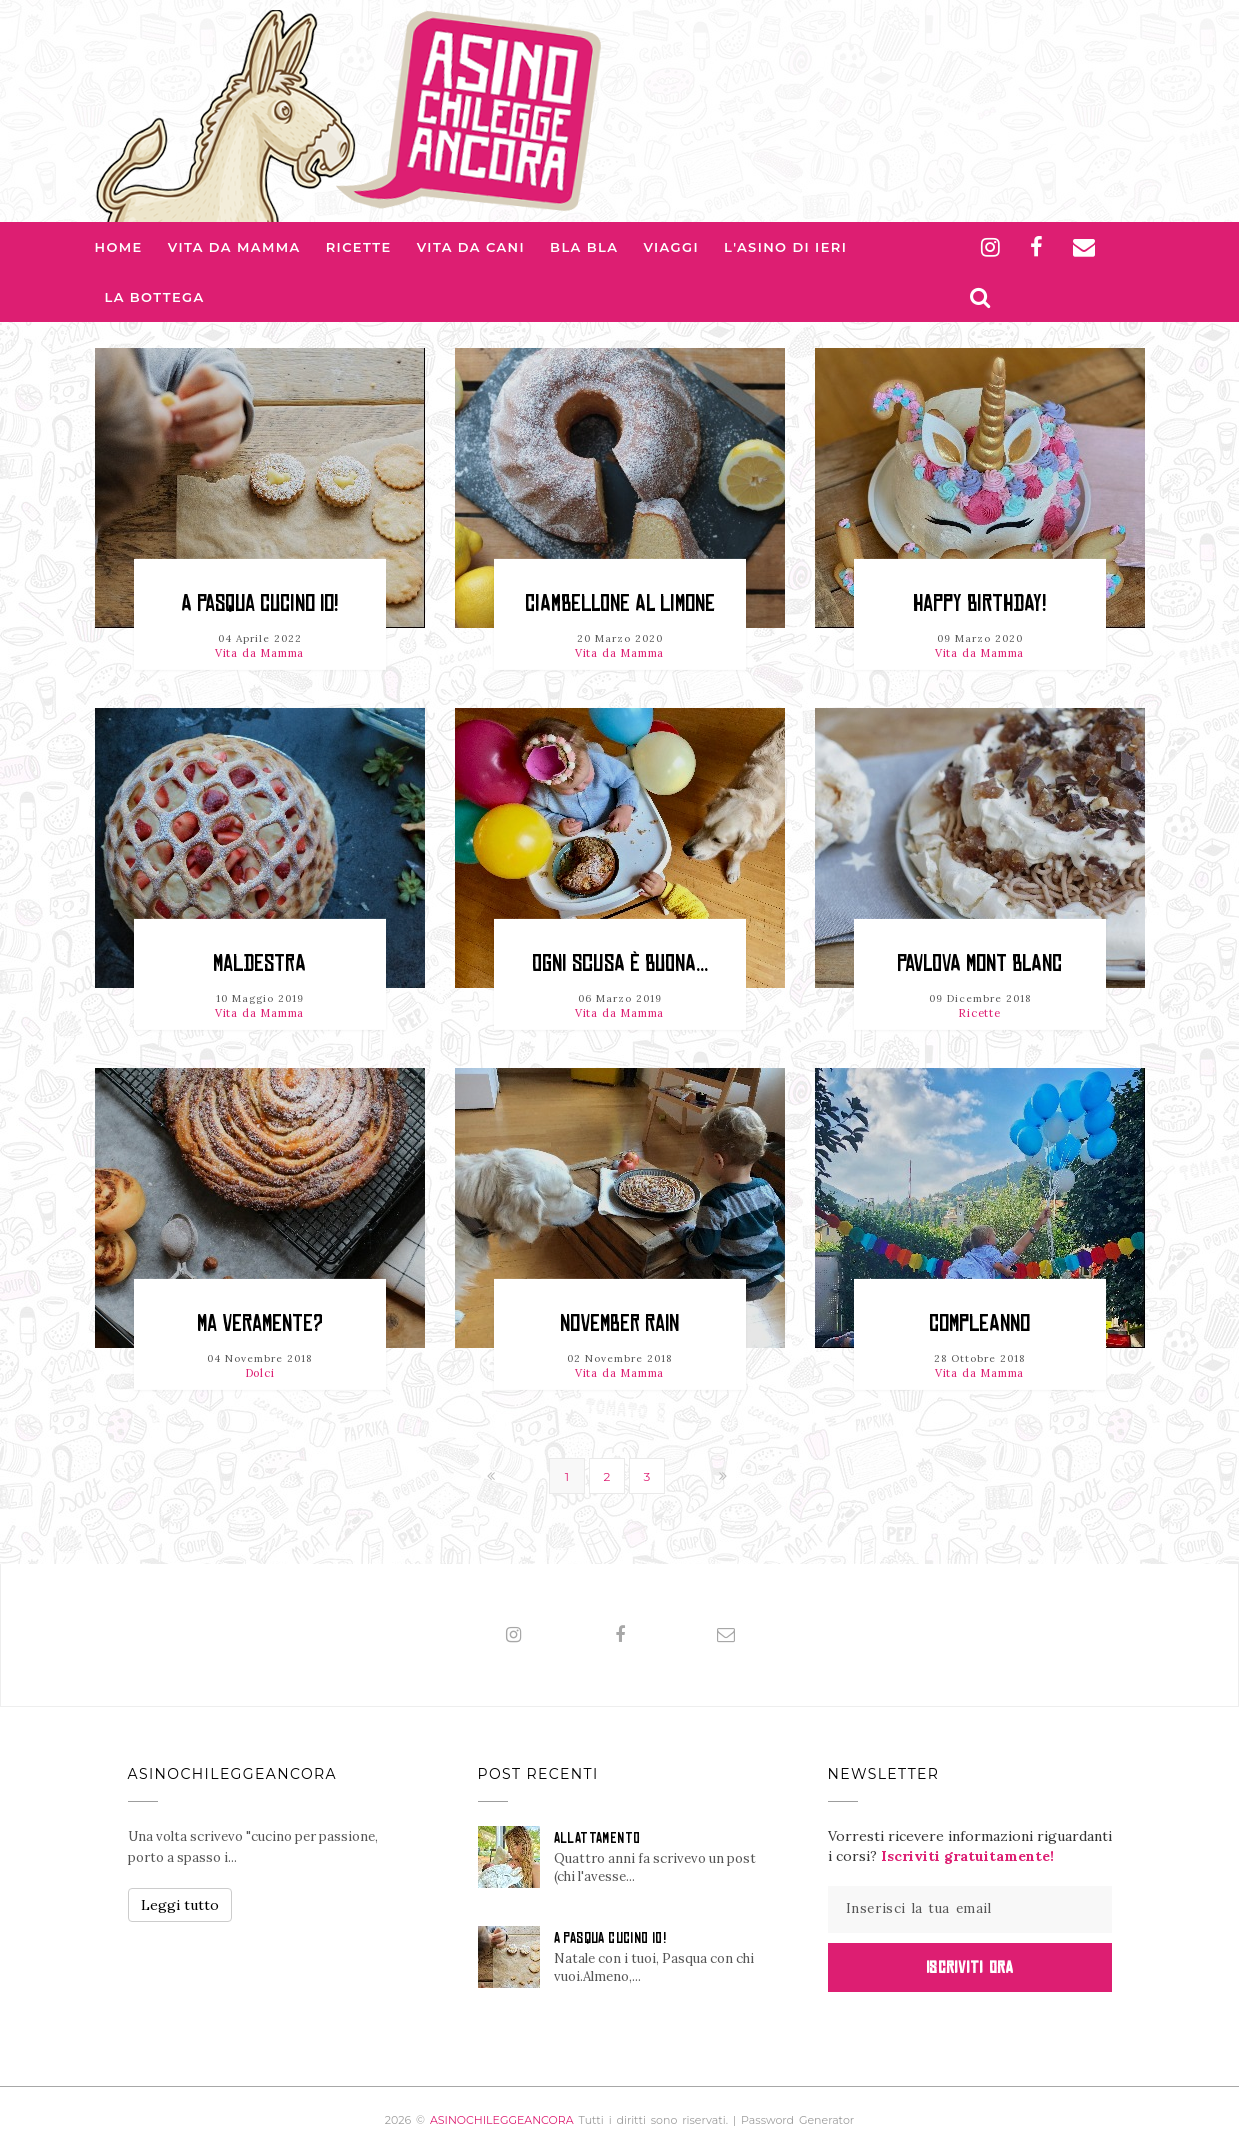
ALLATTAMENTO (597, 1838)
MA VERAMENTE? (260, 1323)
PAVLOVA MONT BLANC (979, 963)
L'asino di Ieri (785, 247)
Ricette (359, 247)
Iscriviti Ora (969, 1967)
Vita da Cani (471, 247)
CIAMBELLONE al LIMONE (620, 603)
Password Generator (797, 2120)
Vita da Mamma (234, 247)
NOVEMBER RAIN (619, 1323)
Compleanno (979, 1323)
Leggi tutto (180, 1905)
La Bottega (155, 297)
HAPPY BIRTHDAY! (979, 603)
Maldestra (259, 963)
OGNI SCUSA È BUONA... (620, 963)
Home (119, 247)
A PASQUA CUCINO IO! (259, 603)
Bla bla (584, 247)
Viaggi (671, 247)
